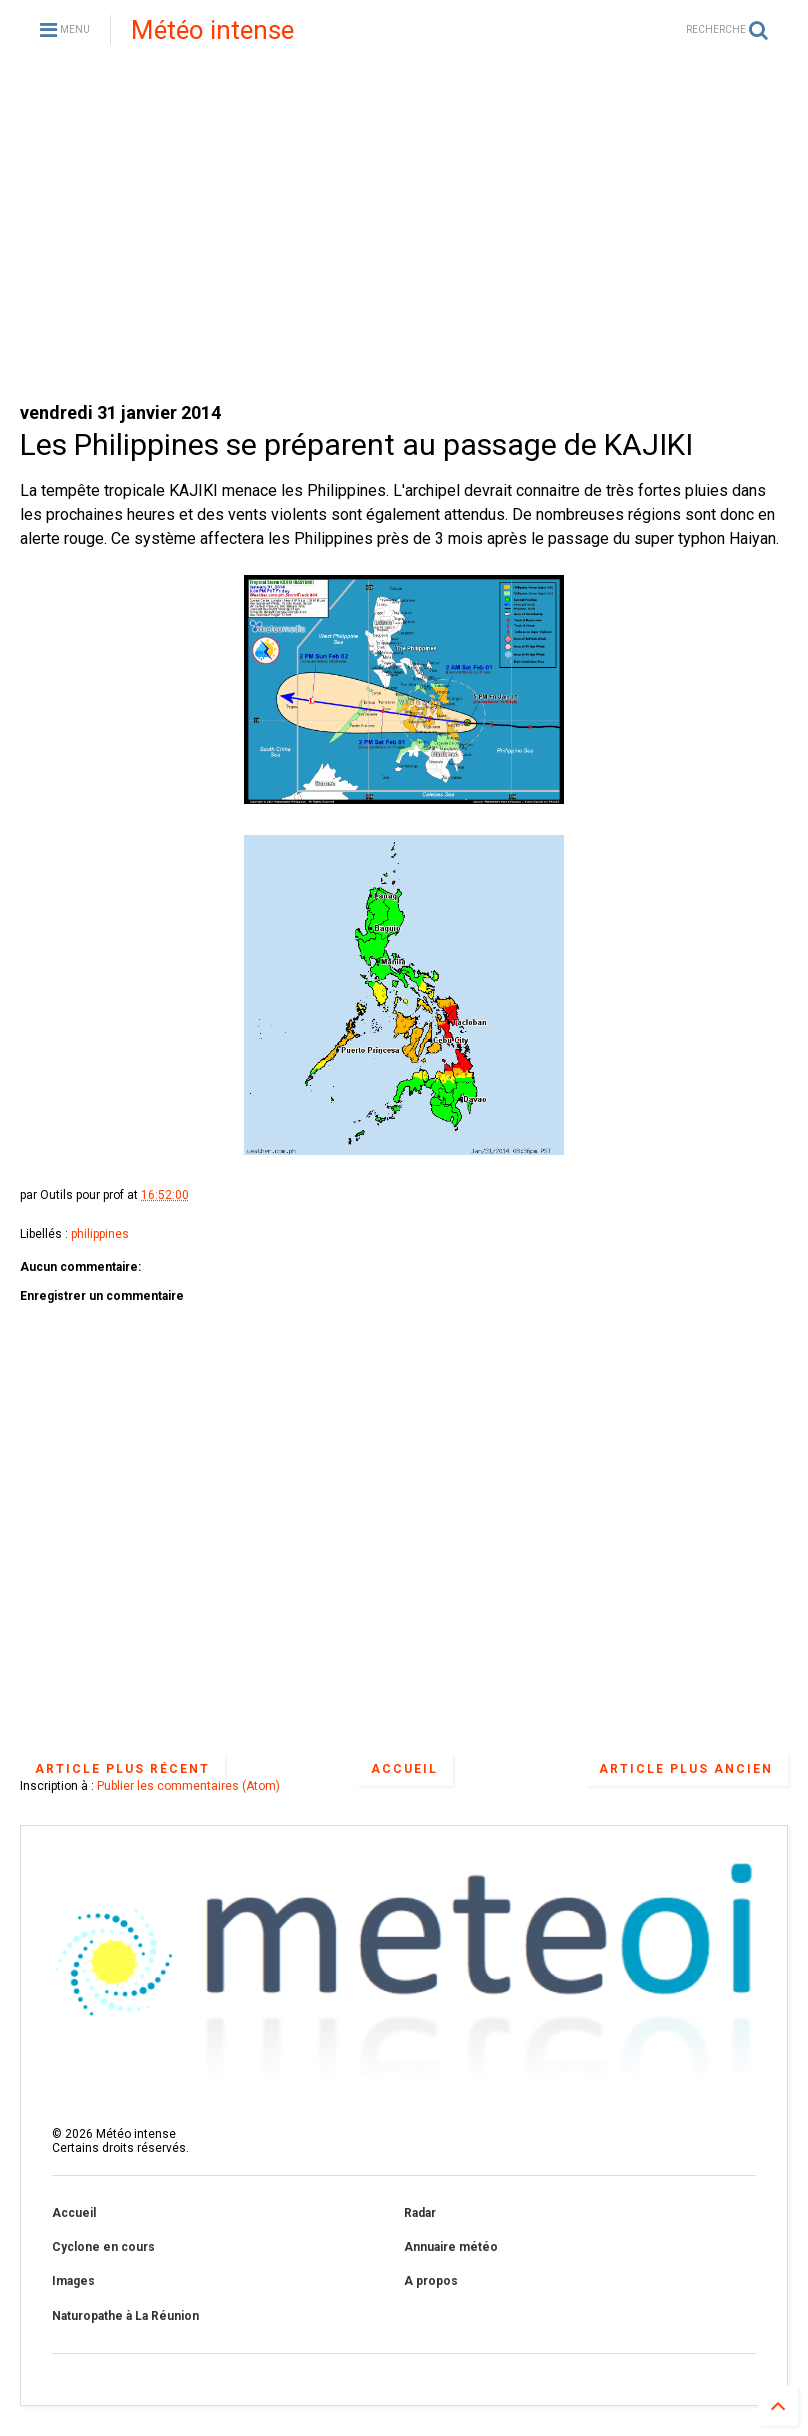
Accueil (404, 1769)
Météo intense (212, 30)
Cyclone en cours (103, 2247)
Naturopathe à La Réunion (125, 2316)
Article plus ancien (686, 1769)
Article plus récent (122, 1769)
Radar (420, 2213)
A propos (431, 2281)
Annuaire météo (451, 2247)
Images (73, 2281)
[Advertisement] (404, 230)
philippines (100, 1234)
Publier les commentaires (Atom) (188, 1786)
